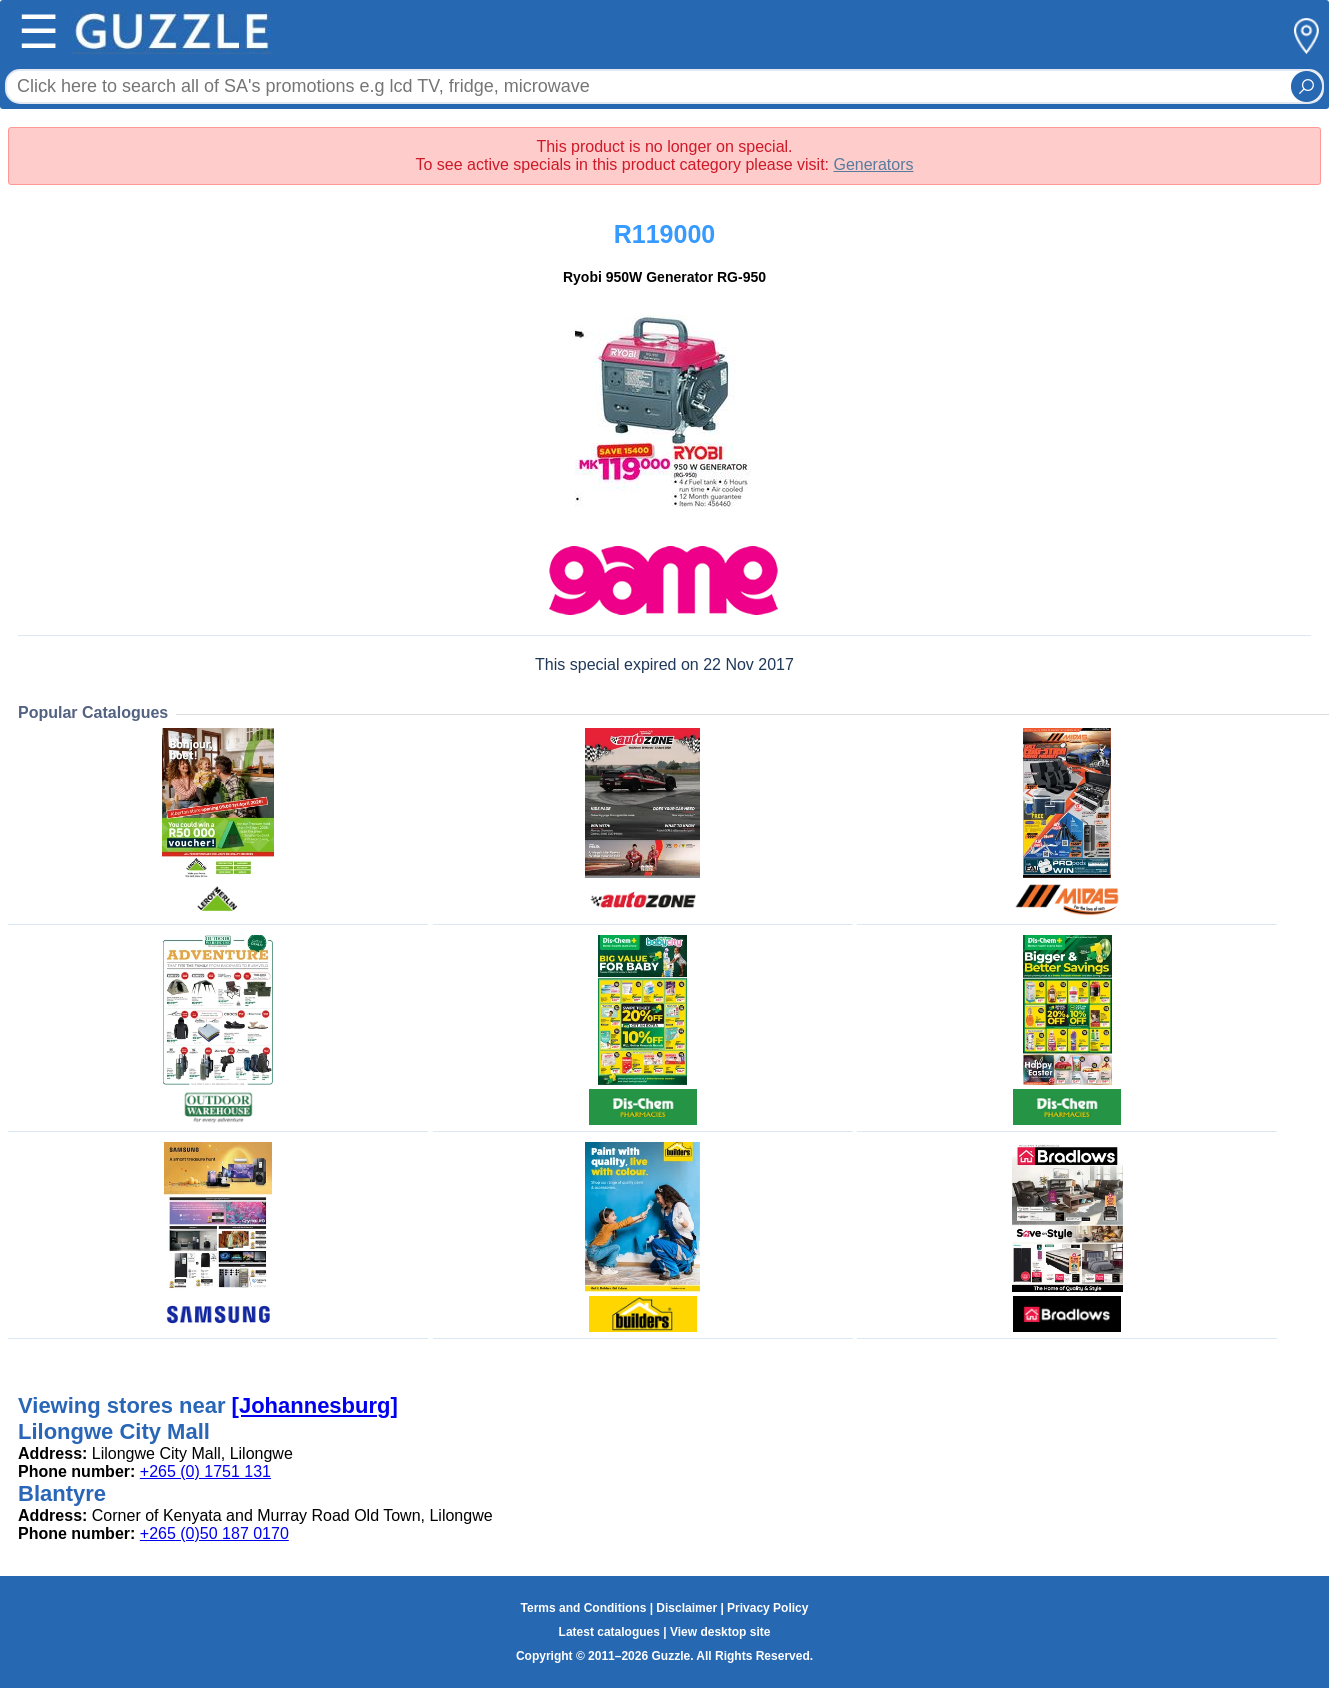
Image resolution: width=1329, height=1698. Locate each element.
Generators (873, 164)
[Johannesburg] (315, 1405)
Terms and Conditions (584, 1608)
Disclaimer (686, 1608)
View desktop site (720, 1632)
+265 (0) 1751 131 (205, 1471)
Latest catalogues (609, 1632)
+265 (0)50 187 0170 (214, 1533)
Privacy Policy (767, 1608)
